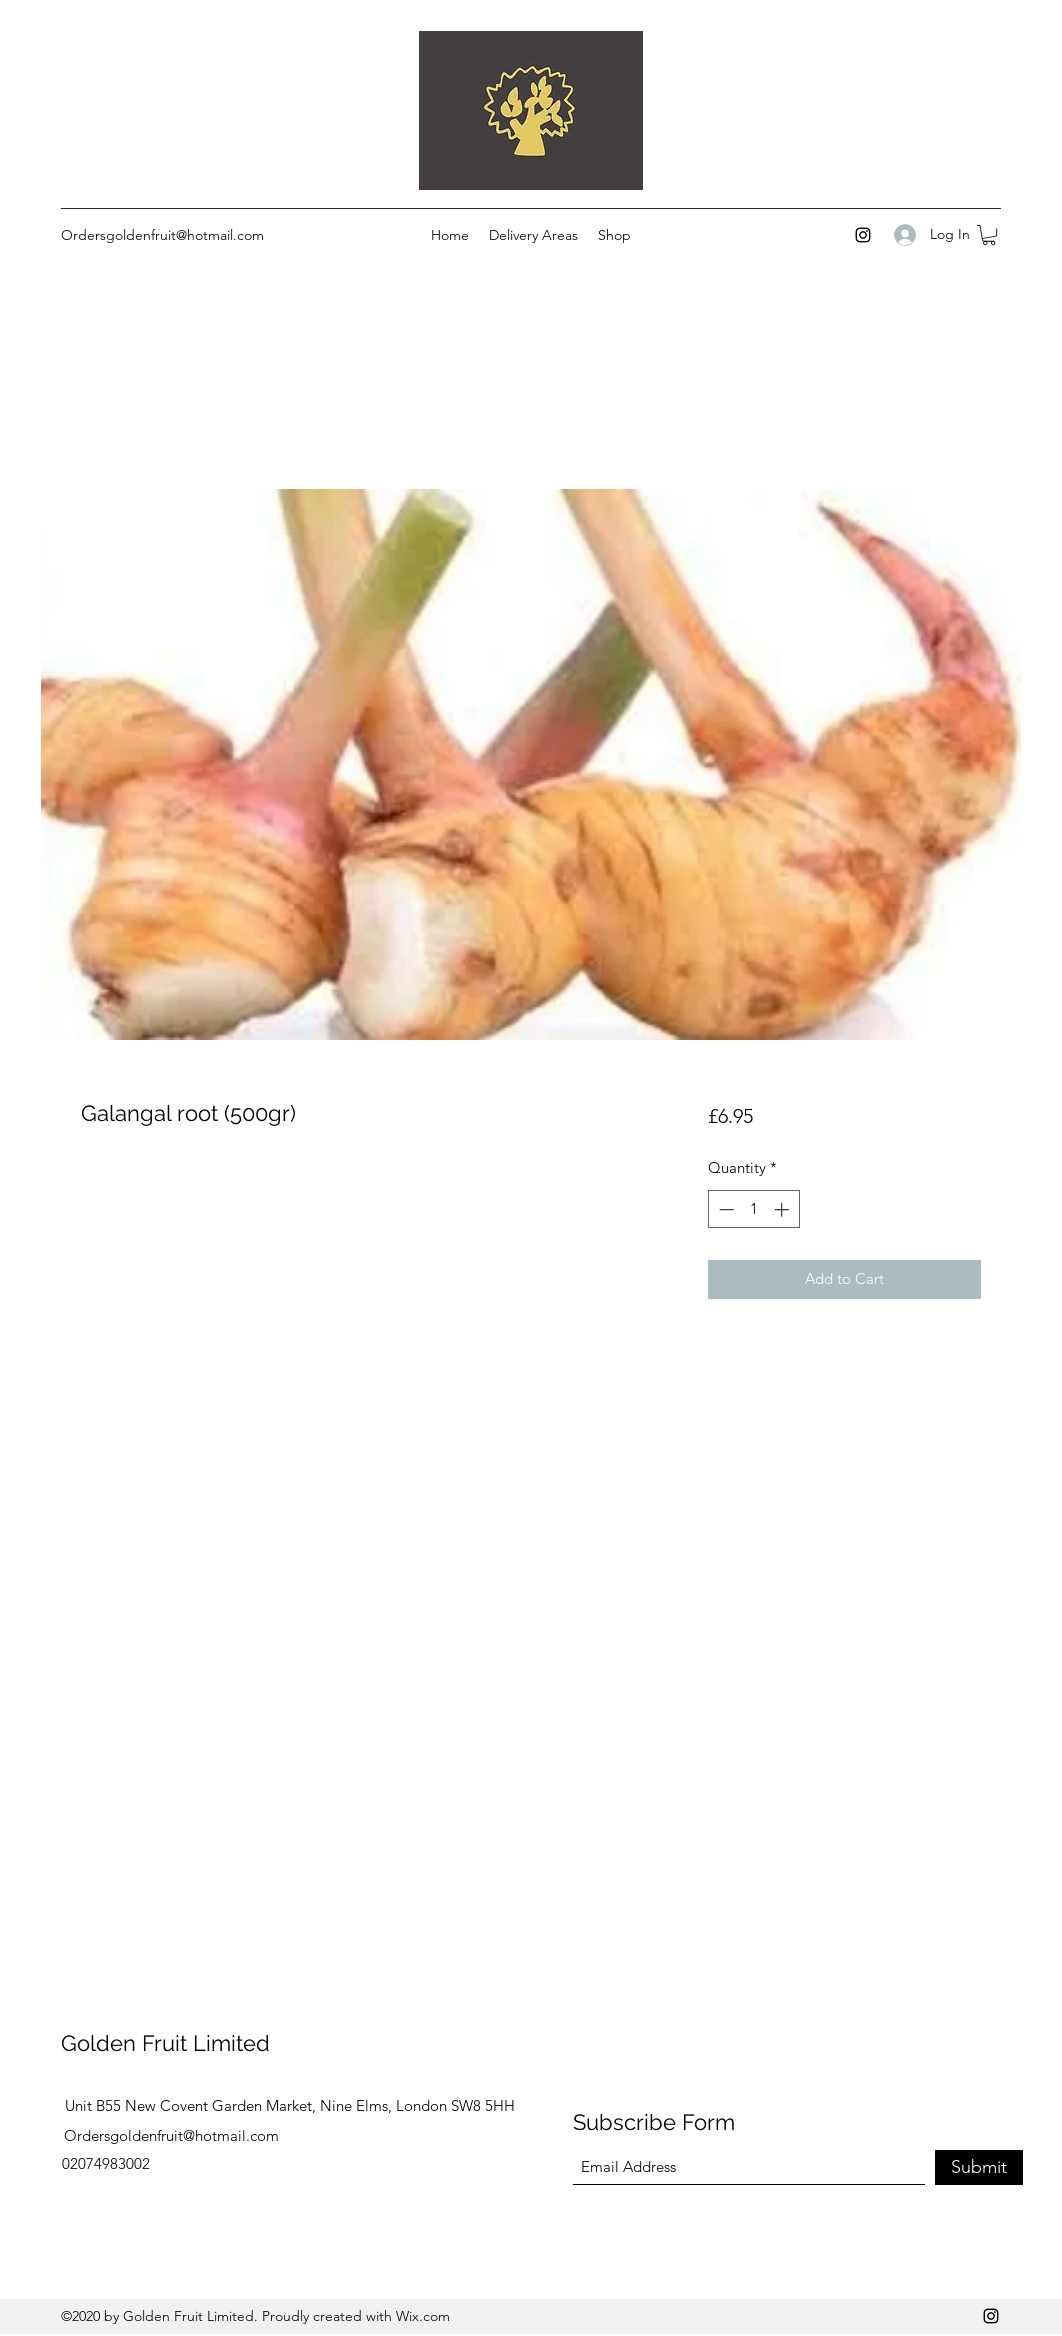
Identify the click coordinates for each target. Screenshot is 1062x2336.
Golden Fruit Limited (165, 2043)
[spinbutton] (753, 1209)
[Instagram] (863, 235)
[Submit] (979, 2167)
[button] (989, 235)
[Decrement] (724, 1209)
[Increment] (783, 1209)
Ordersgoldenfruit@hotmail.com (162, 235)
